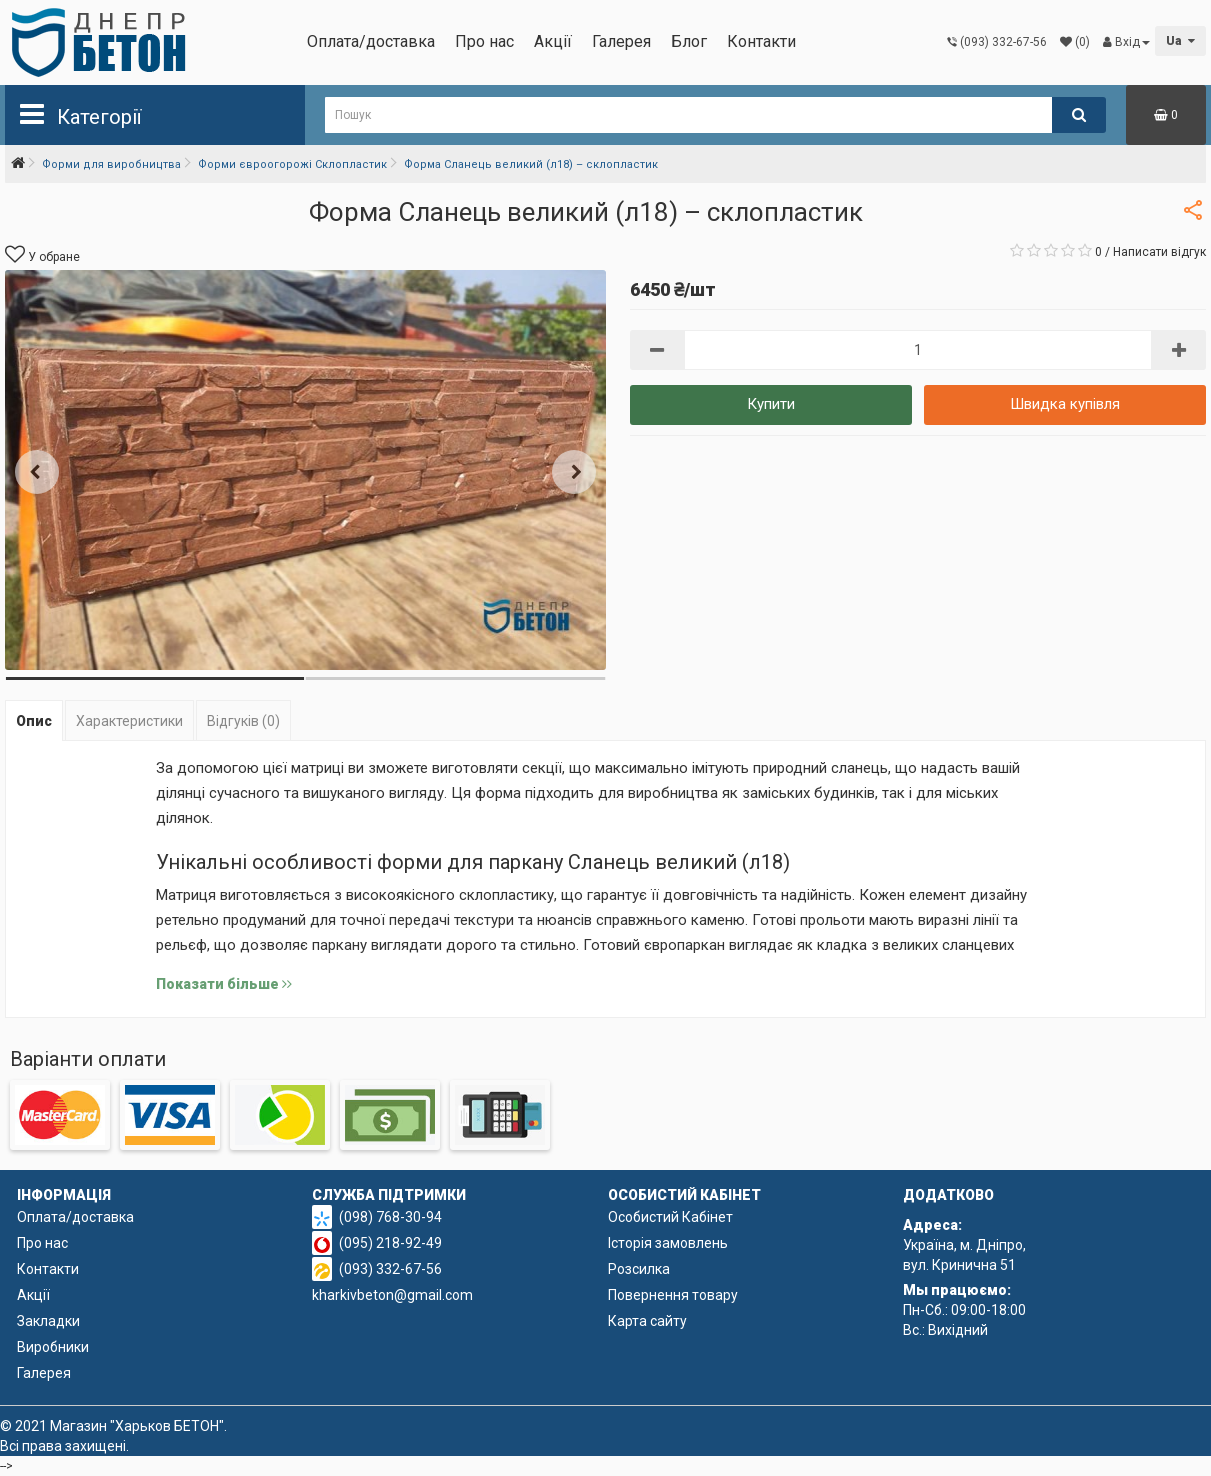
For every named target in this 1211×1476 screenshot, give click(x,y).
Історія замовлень (668, 1243)
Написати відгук (1159, 252)
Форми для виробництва (111, 164)
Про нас (484, 41)
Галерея (621, 41)
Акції (553, 41)
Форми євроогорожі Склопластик (292, 164)
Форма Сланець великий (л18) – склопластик (531, 164)
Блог (689, 41)
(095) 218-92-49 (390, 1243)
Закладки (48, 1321)
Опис (34, 721)
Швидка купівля (1065, 404)
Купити (771, 404)
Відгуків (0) (243, 721)
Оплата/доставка (371, 41)
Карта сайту (647, 1321)
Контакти (761, 41)
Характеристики (129, 721)
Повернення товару (673, 1295)
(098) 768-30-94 (390, 1217)
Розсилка (639, 1269)
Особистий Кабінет (670, 1217)
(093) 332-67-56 (390, 1269)
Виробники (53, 1347)
